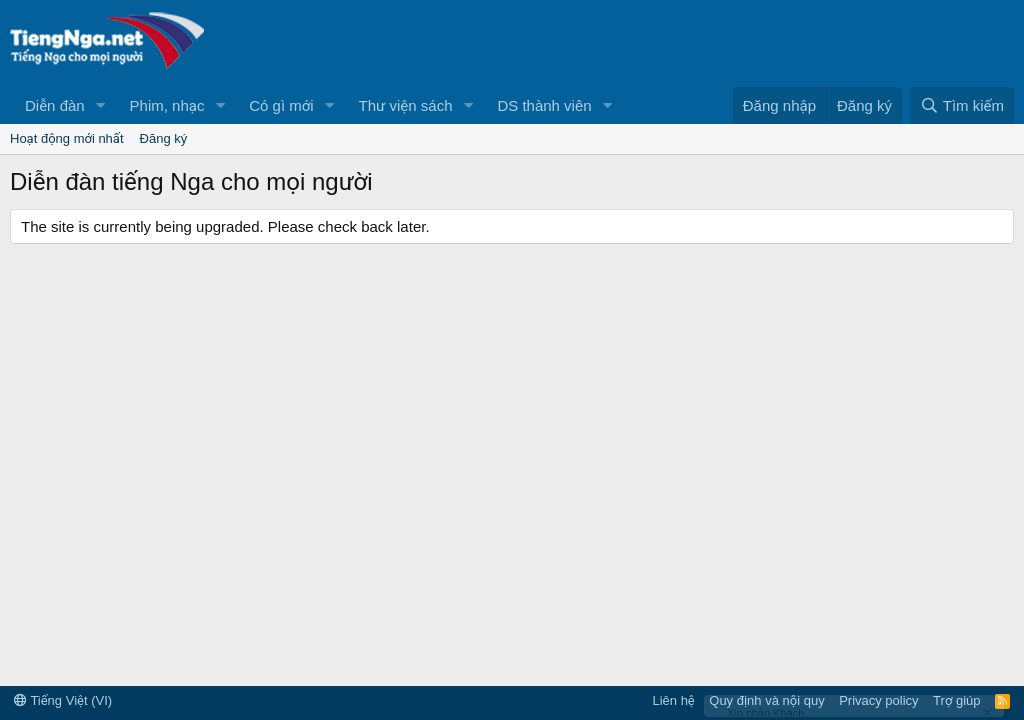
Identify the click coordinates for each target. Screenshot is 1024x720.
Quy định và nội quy (766, 700)
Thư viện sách (406, 105)
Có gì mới (281, 105)
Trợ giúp (956, 700)
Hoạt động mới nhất (67, 138)
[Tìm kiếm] (962, 105)
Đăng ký (164, 138)
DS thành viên (544, 105)
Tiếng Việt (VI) (63, 700)
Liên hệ (673, 700)
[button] (101, 105)
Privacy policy (878, 700)
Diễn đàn (55, 105)
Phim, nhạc (167, 105)
